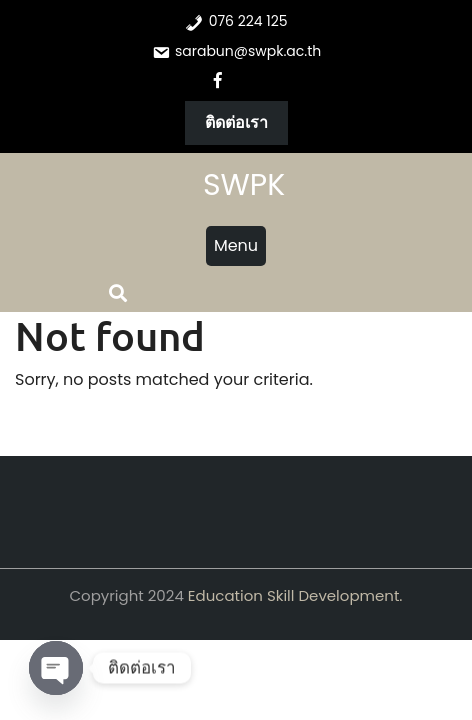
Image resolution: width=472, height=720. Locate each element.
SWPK (244, 185)
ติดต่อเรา (236, 122)
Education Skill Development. (295, 595)
